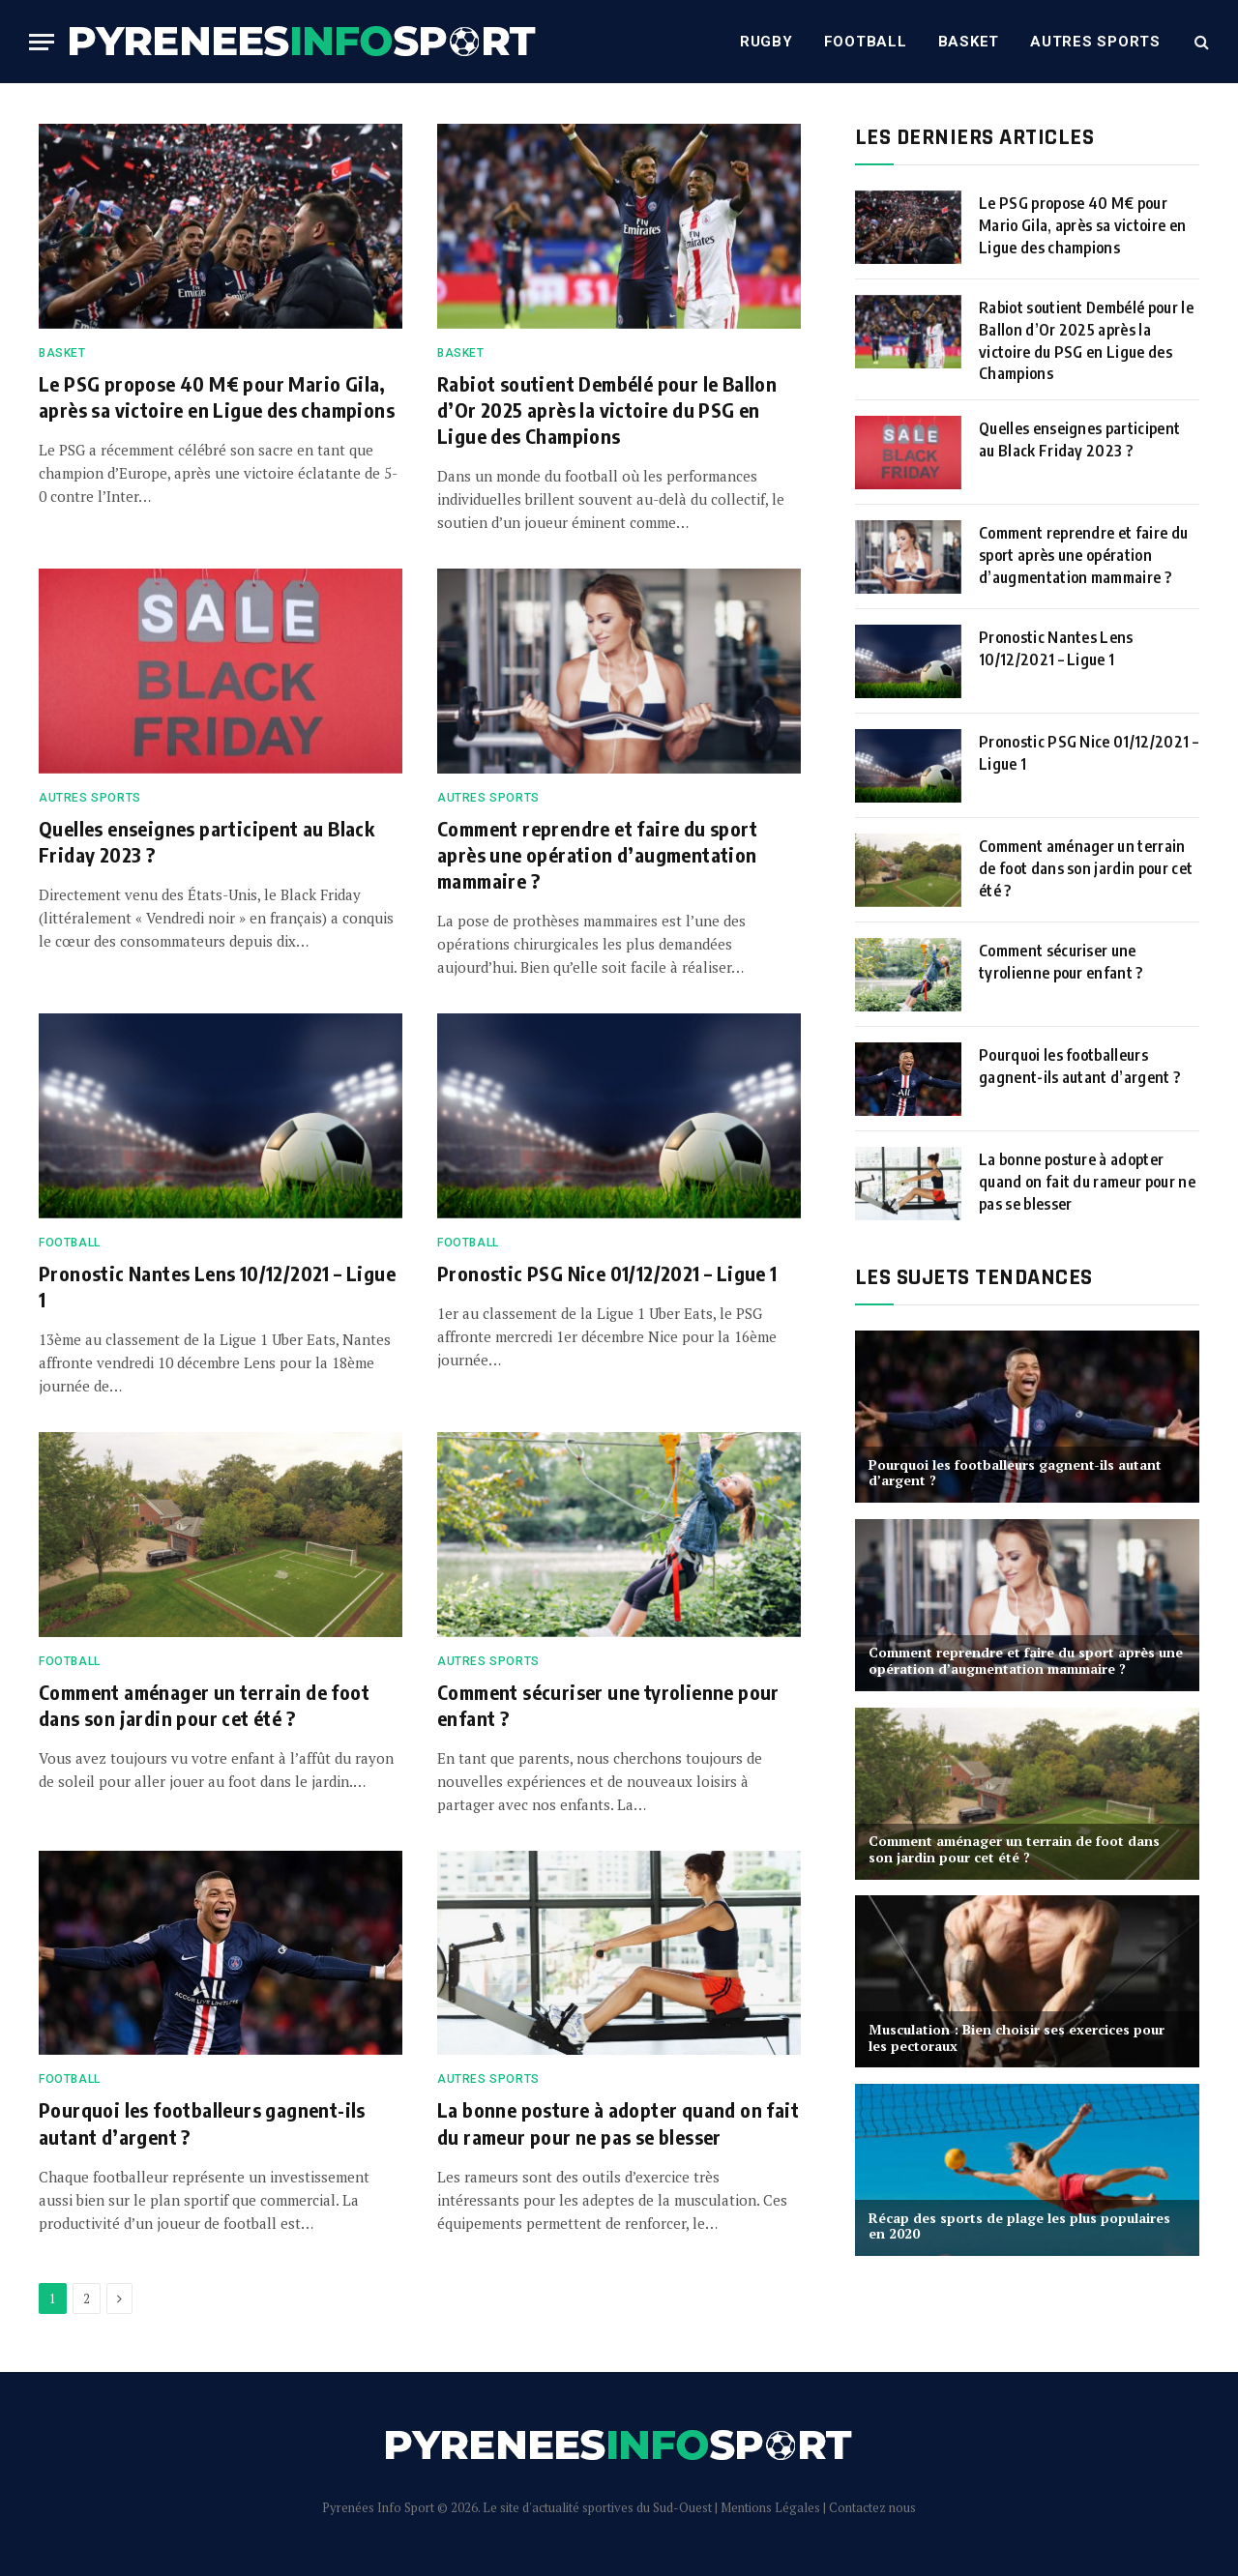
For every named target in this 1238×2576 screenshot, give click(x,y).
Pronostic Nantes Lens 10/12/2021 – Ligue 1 (217, 1286)
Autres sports (1095, 41)
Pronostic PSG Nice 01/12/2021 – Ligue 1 (607, 1273)
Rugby (766, 41)
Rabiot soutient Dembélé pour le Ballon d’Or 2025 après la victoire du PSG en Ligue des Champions (607, 409)
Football (865, 41)
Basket (969, 41)
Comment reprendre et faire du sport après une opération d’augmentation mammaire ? (597, 854)
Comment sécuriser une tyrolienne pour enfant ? (608, 1705)
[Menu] (41, 42)
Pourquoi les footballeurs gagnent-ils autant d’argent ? (202, 2122)
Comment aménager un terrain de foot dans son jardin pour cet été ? (204, 1705)
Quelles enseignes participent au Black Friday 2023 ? (206, 841)
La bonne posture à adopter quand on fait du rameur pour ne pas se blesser (618, 2122)
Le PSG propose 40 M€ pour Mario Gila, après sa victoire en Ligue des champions (217, 396)
